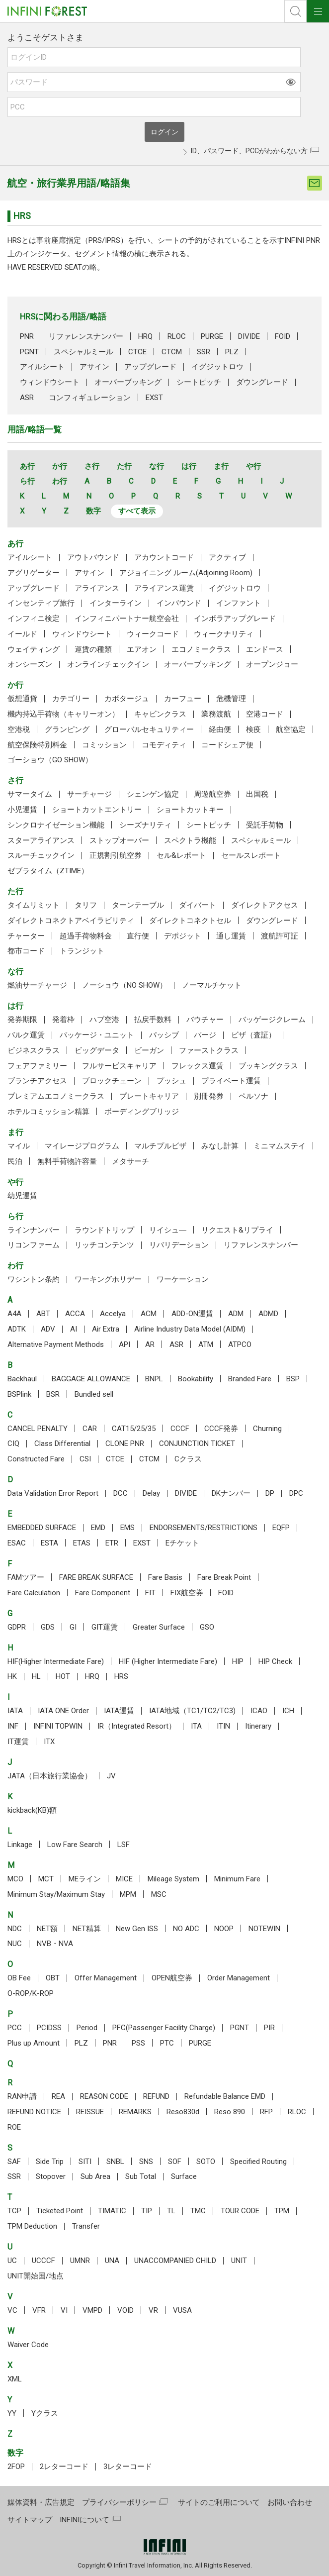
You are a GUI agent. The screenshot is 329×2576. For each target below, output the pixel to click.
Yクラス (44, 2413)
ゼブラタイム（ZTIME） (47, 870)
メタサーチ (130, 1161)
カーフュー (182, 698)
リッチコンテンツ (104, 1244)
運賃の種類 (93, 649)
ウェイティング (33, 649)
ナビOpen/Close (318, 11)
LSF (123, 1844)
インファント (238, 603)
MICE (124, 1878)
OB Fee (19, 1977)
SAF (14, 2161)
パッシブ (164, 1034)
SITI (85, 2161)
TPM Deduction (32, 2226)
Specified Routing (258, 2161)
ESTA (49, 1543)
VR (153, 2310)
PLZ (232, 351)
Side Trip (50, 2161)
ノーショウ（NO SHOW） (124, 985)
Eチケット (182, 1543)
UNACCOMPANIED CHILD (175, 2260)
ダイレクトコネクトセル (190, 920)
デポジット (182, 935)
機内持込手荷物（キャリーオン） (63, 714)
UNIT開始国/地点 (35, 2275)
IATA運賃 (119, 1710)
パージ (205, 1034)
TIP (146, 2210)
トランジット (82, 950)
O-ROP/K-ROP (30, 1993)
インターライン (115, 603)
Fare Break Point (224, 1577)
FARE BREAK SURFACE (96, 1577)
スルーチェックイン (41, 855)
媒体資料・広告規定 (41, 2502)
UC (12, 2260)
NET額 (47, 1928)
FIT (150, 1592)
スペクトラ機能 (190, 840)
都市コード (26, 950)
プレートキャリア (149, 1096)
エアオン (142, 649)
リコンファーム (33, 1244)
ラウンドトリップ (104, 1230)
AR (150, 1344)
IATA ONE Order (63, 1710)
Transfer (86, 2226)
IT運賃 (18, 1741)
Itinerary (258, 1726)
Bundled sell (94, 1394)
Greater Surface (159, 1627)
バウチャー (205, 1019)
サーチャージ (89, 794)
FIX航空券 (186, 1592)
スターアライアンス (41, 840)
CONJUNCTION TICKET (197, 1443)
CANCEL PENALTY (37, 1428)
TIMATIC (112, 2210)
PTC (167, 2043)
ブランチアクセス (37, 1080)
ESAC (16, 1543)
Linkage (19, 1844)
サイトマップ (29, 2519)
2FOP (16, 2466)
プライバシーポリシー (119, 2502)
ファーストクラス (209, 1050)
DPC (296, 1493)
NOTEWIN (264, 1928)
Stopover (51, 2176)
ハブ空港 (104, 1019)
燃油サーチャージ (37, 985)
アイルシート (42, 366)
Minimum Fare (237, 1878)
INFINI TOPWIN (57, 1726)
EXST (154, 397)
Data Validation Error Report (52, 1493)
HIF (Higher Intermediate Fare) (168, 1661)
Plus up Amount (33, 2043)
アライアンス (97, 588)
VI (64, 2310)
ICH (288, 1710)
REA (58, 2096)
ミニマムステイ (279, 1145)
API (124, 1344)
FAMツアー (25, 1577)
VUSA (182, 2310)
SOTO (205, 2161)
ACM (149, 1313)
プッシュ (171, 1080)
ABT (43, 1313)
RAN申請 (22, 2096)
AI (73, 1329)
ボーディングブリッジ (141, 1111)
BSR (53, 1394)
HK (12, 1676)
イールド (22, 633)
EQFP (281, 1527)
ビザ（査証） (253, 1034)
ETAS (81, 1543)
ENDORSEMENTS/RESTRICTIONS (203, 1527)
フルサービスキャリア (119, 1065)
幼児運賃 (22, 1195)
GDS (48, 1627)
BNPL (154, 1378)
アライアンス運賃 (164, 588)
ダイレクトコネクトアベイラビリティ (70, 920)
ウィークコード (153, 633)
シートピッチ (198, 382)
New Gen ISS (137, 1928)
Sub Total (140, 2176)
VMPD (92, 2310)
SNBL (115, 2161)
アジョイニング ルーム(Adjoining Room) (185, 572)
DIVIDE (249, 336)
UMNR (80, 2260)
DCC (120, 1493)
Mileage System (173, 1878)
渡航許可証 (279, 935)
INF (12, 1726)
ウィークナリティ (223, 633)
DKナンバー (231, 1493)
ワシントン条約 (33, 1279)
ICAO (258, 1710)
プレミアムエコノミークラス (55, 1096)
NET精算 (87, 1928)
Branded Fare (249, 1378)
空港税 (18, 729)
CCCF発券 (221, 1428)
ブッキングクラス (268, 1065)
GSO (207, 1627)
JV (111, 1775)
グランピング (67, 729)
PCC (14, 2027)
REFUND (156, 2096)
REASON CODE (104, 2096)
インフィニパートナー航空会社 (127, 618)
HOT (63, 1676)
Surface (184, 2176)
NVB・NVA (55, 1943)
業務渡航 (216, 714)
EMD (98, 1527)
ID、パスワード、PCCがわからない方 (249, 151)
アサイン (94, 366)
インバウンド (179, 603)
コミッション (104, 744)
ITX (49, 1741)
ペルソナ (253, 1096)
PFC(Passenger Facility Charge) (163, 2027)
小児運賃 (22, 809)
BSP (293, 1378)
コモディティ (164, 744)
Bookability (195, 1378)
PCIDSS (49, 2027)
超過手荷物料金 (86, 935)
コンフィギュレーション (90, 397)
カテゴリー (70, 698)
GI (73, 1627)
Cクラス (188, 1458)
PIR (269, 2027)
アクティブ (227, 557)
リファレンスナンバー (86, 336)
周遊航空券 (212, 794)
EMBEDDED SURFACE (41, 1527)
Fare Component (102, 1592)
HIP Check (275, 1661)
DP (269, 1493)
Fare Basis (165, 1577)
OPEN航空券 (172, 1977)
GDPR (16, 1627)
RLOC (176, 336)
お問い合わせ (289, 2502)
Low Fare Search (74, 1844)
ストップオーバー (119, 840)
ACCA (75, 1313)
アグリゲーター (33, 572)
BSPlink (19, 1394)
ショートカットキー (190, 809)
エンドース (264, 649)
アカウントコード (164, 557)
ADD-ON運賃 (192, 1313)
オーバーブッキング (128, 382)
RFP (266, 2111)
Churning (267, 1428)
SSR (203, 351)
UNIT (239, 2260)
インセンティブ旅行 (41, 603)
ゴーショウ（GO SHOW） (49, 759)
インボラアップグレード (235, 618)
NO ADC (186, 1928)
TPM (281, 2210)
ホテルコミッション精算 (48, 1111)
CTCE (137, 351)
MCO (15, 1878)
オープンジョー (272, 664)
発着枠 (63, 1019)
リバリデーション (179, 1244)
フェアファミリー (37, 1065)
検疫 (253, 729)
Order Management (238, 1977)
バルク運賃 (26, 1034)
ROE (14, 2127)
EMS (127, 1527)
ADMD (268, 1313)
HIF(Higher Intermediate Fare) (55, 1661)
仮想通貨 (22, 698)
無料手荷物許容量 (67, 1161)
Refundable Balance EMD (224, 2096)
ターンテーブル (138, 905)
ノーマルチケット (212, 985)
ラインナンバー (33, 1230)
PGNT (29, 351)
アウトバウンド (93, 557)
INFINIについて (84, 2519)
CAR (89, 1428)
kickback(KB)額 (32, 1810)
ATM (205, 1344)
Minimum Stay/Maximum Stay (56, 1894)
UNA (112, 2260)
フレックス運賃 (197, 1065)
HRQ (145, 336)
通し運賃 (231, 935)
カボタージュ (126, 698)
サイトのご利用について (219, 2502)
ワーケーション (183, 1279)
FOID (282, 336)
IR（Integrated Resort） (136, 1726)
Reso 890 (229, 2111)
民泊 (14, 1161)
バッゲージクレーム (272, 1019)
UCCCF (43, 2260)
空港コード (264, 714)
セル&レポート (181, 855)
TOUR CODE (240, 2210)
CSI (85, 1458)
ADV (48, 1329)
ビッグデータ (97, 1050)
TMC (198, 2210)
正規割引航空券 (115, 855)
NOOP (224, 1928)
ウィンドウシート (50, 382)
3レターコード (127, 2466)
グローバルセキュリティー (149, 729)
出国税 (257, 794)
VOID (125, 2310)
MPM (128, 1894)
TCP (14, 2210)
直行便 (138, 935)
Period (87, 2027)
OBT (53, 1977)
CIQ (13, 1443)
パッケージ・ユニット (97, 1034)
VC (12, 2310)
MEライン (85, 1878)
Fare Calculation (33, 1592)
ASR (27, 397)
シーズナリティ (145, 825)
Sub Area (95, 2176)
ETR (111, 1543)
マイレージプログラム (82, 1145)
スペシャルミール (83, 351)
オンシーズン (29, 664)
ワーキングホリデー (108, 1279)
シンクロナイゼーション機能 (55, 825)
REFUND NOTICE (34, 2111)
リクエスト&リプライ (237, 1230)
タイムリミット (33, 905)
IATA (15, 1710)
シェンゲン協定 (153, 794)
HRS (121, 1676)
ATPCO (239, 1344)
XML (14, 2378)
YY (11, 2413)
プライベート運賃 (231, 1080)
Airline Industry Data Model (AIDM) (190, 1329)
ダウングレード (262, 382)
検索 (295, 11)
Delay (151, 1493)
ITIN (223, 1726)
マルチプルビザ (160, 1145)
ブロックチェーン (112, 1080)
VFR (39, 2310)
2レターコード (64, 2466)
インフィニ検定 (33, 618)
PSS (138, 2043)
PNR (27, 336)
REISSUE (90, 2111)
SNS (146, 2161)
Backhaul (22, 1378)
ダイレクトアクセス (264, 905)
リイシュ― (167, 1230)
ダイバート (197, 905)
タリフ (86, 905)
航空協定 (291, 729)
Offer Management (106, 1977)
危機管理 (231, 698)
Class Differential (62, 1443)
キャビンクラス (160, 714)
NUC (14, 1943)
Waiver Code (28, 2344)
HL (36, 1676)
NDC (14, 1928)
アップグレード (150, 366)
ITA (196, 1726)
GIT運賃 (104, 1627)
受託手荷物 (264, 825)
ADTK (16, 1329)
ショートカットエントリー (97, 809)
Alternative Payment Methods (55, 1344)
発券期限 (22, 1019)
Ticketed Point (59, 2210)
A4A (14, 1313)
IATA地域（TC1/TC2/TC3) (192, 1710)
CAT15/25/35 (134, 1428)
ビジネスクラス (33, 1050)
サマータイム (29, 794)
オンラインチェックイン (108, 664)
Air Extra (105, 1329)
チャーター (26, 935)
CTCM (172, 351)
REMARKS (135, 2111)
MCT (46, 1878)
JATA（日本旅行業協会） (49, 1775)
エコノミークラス (201, 649)
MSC (158, 1894)
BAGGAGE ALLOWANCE (91, 1378)
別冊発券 (209, 1096)
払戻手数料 (152, 1019)
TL (171, 2210)
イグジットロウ (217, 366)
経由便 (220, 729)
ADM (236, 1313)
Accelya (113, 1313)
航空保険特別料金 (37, 744)
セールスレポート (251, 855)
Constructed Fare (36, 1458)
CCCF (179, 1428)
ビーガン (149, 1050)
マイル (18, 1145)
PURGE (212, 336)
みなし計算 (220, 1145)
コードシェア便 (227, 744)
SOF (174, 2161)
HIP (238, 1661)
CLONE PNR (124, 1443)
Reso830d (182, 2111)
